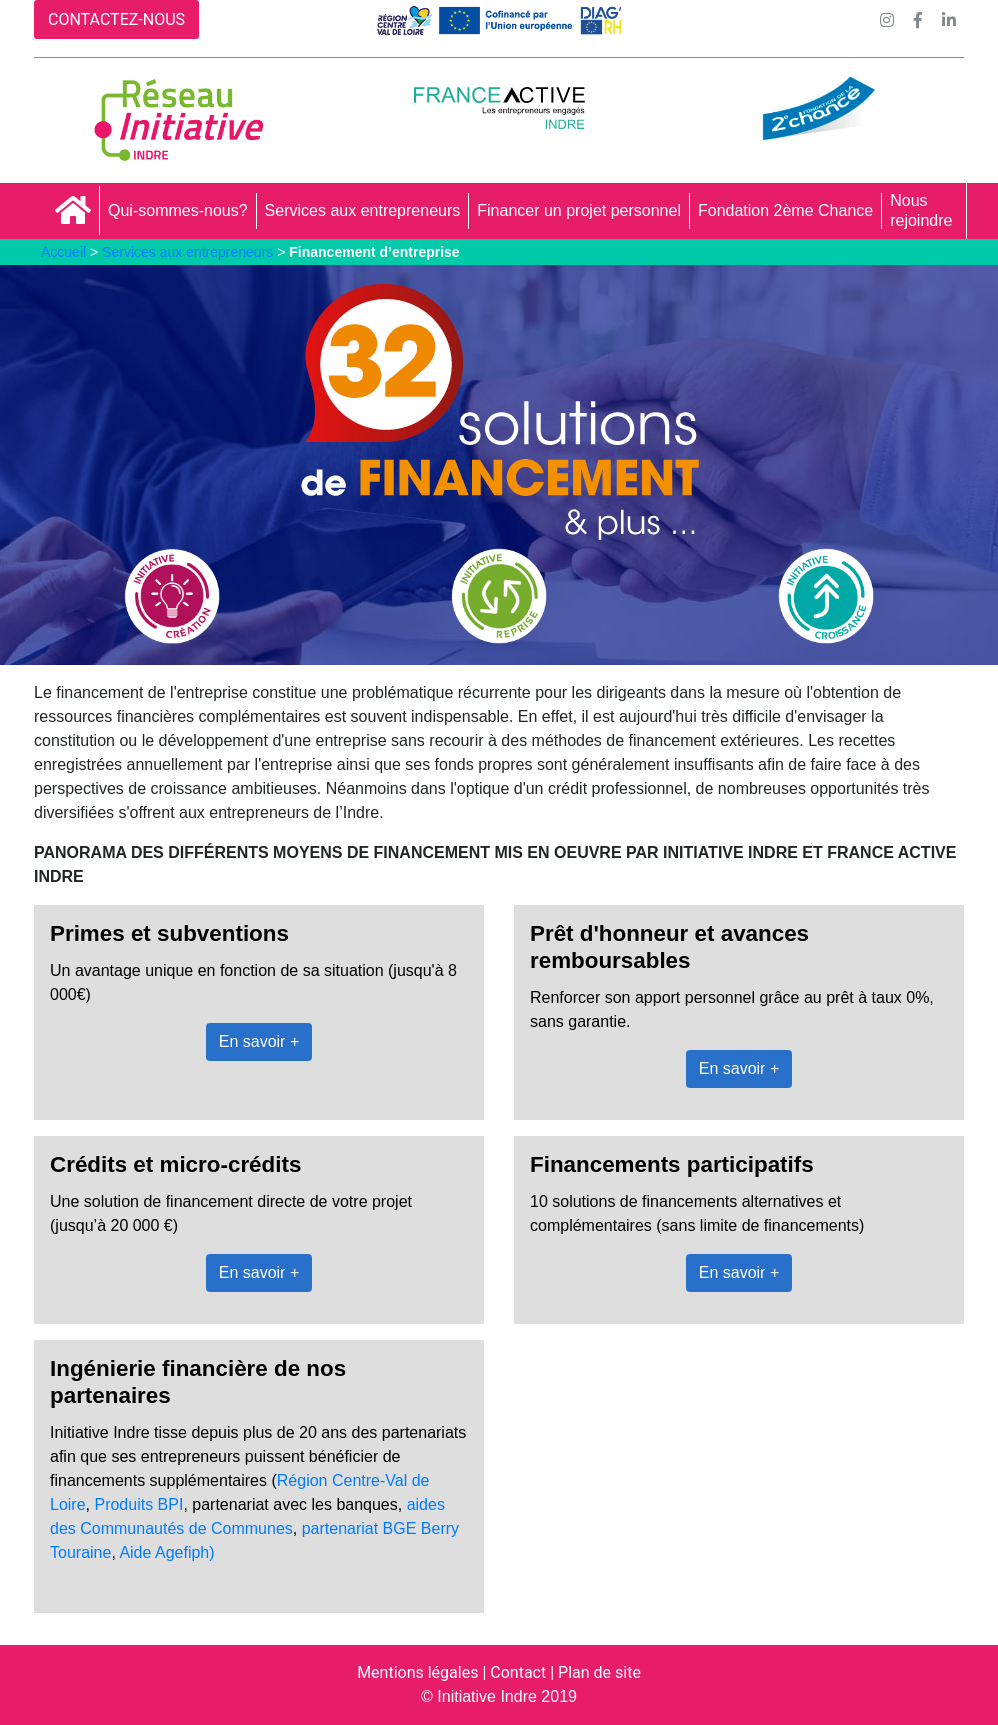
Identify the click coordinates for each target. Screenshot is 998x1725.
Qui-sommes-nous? (178, 210)
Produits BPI (138, 1504)
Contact (518, 1672)
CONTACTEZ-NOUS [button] (116, 19)
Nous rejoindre (921, 210)
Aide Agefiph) (166, 1552)
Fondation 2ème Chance (785, 210)
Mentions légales (417, 1672)
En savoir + (259, 1041)
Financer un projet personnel (579, 210)
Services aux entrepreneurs (363, 210)
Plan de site (599, 1672)
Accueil (63, 252)
